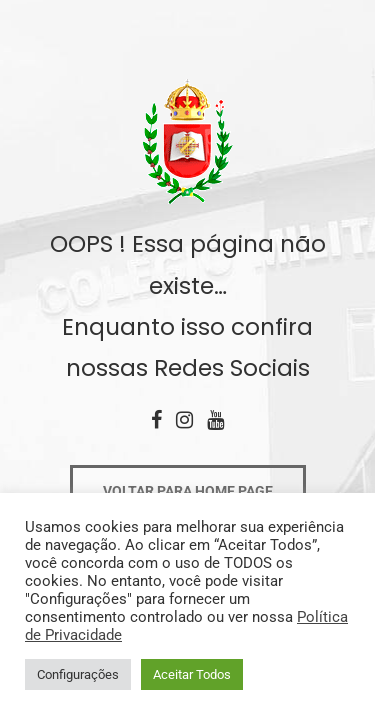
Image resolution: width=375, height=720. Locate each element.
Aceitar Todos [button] (192, 674)
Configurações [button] (78, 674)
